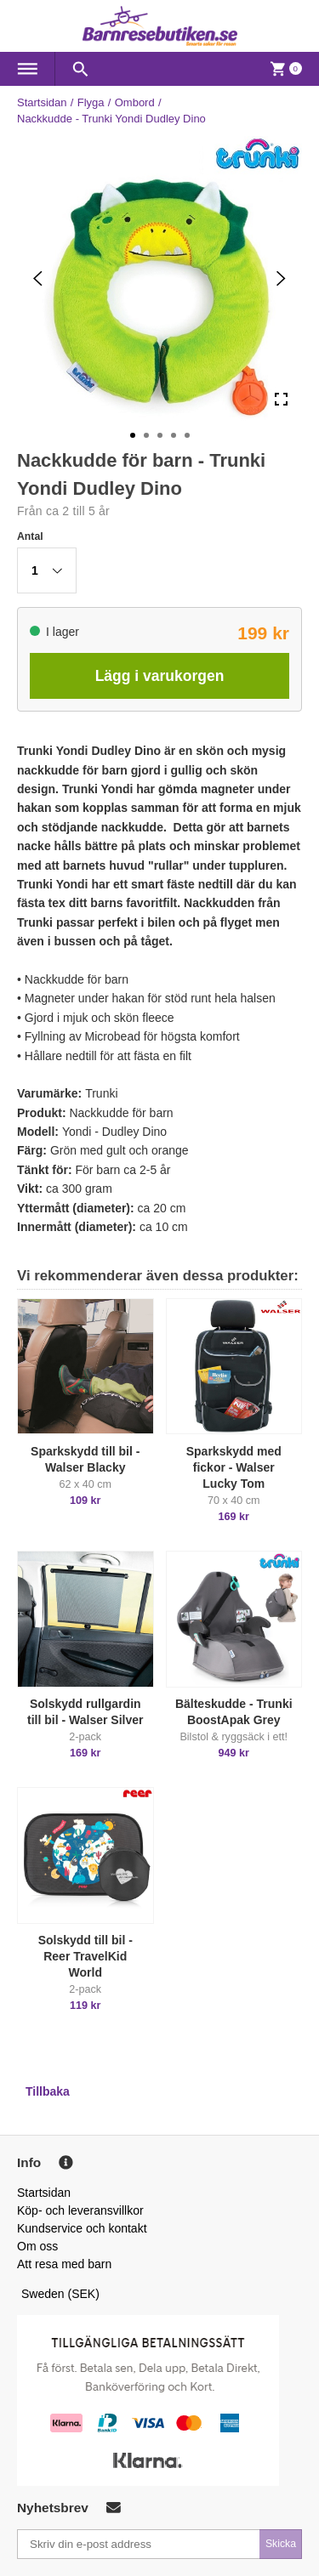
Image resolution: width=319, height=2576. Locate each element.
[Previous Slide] (38, 278)
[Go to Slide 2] (146, 435)
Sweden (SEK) (60, 2294)
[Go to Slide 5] (187, 435)
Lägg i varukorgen (160, 675)
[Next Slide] (281, 278)
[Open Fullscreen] (281, 400)
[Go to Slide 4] (173, 435)
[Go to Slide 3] (159, 435)
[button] (47, 570)
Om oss (37, 2246)
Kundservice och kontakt (82, 2228)
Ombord (135, 102)
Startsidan (42, 102)
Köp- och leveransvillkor (80, 2210)
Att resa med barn (64, 2264)
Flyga (91, 102)
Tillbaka (48, 2091)
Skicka (280, 2544)
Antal (30, 536)
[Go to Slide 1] (132, 435)
